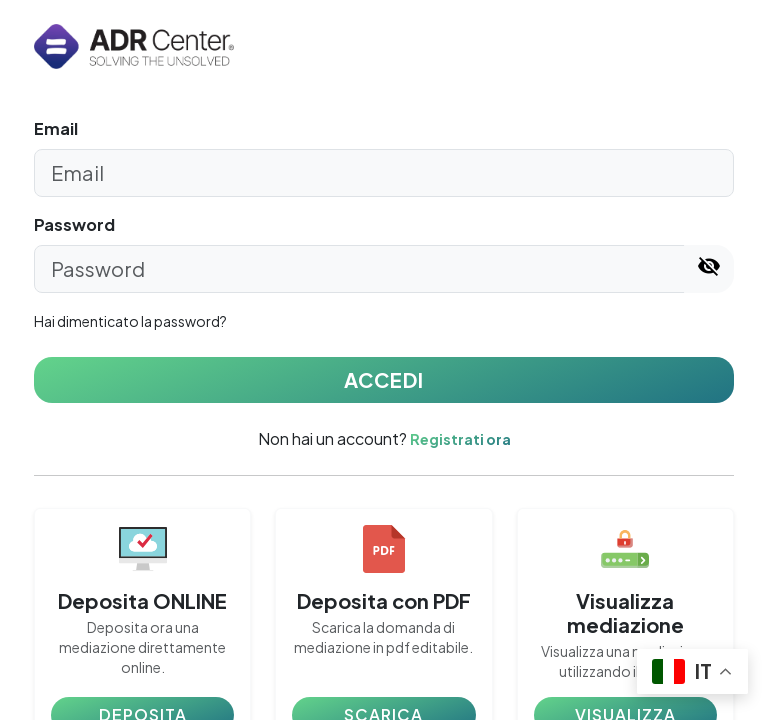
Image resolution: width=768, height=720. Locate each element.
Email (56, 128)
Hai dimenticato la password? (130, 321)
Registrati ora (460, 439)
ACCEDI (384, 379)
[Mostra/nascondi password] (709, 269)
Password (74, 224)
